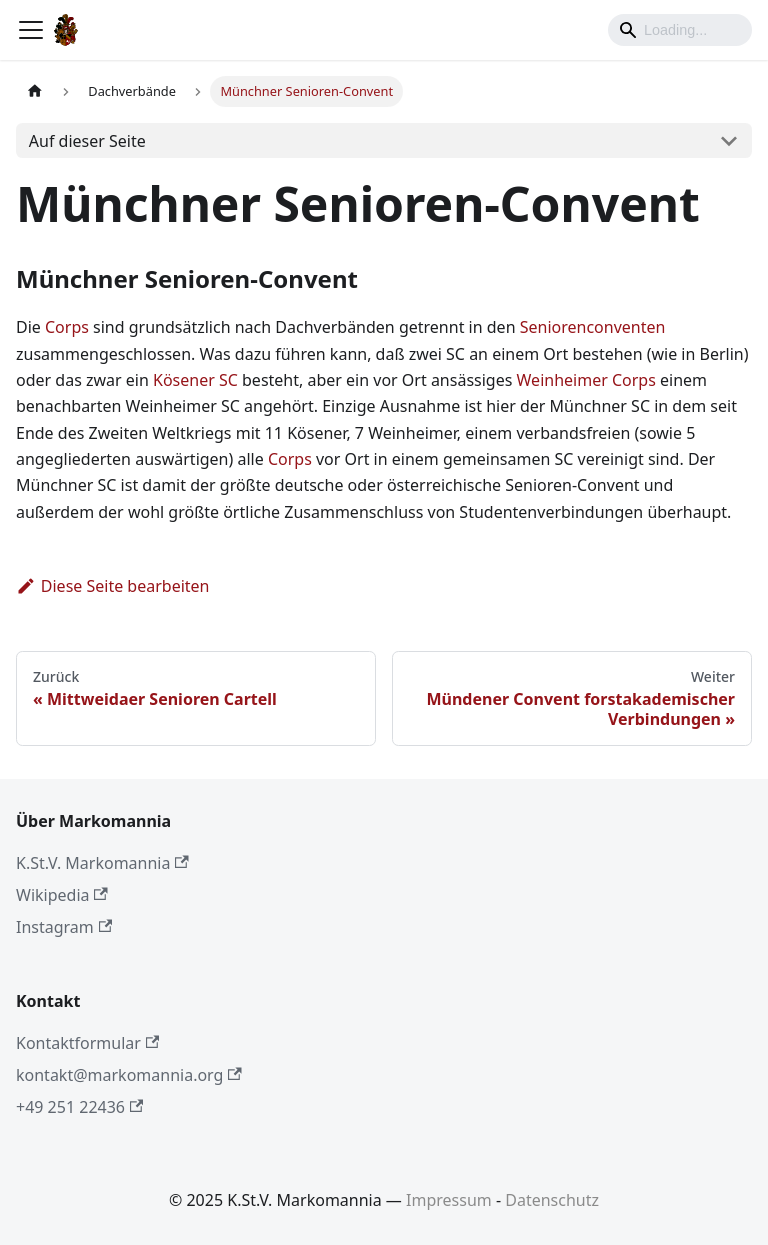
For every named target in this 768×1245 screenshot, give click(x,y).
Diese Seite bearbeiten (113, 586)
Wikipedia (62, 895)
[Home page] (35, 91)
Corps (67, 327)
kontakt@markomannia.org (129, 1075)
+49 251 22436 (79, 1107)
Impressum (449, 1200)
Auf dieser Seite (87, 141)
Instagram (64, 927)
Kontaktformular (87, 1043)
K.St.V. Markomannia (102, 863)
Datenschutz (552, 1200)
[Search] (680, 30)
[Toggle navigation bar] (31, 30)
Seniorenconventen (593, 327)
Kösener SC (195, 380)
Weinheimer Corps (586, 380)
